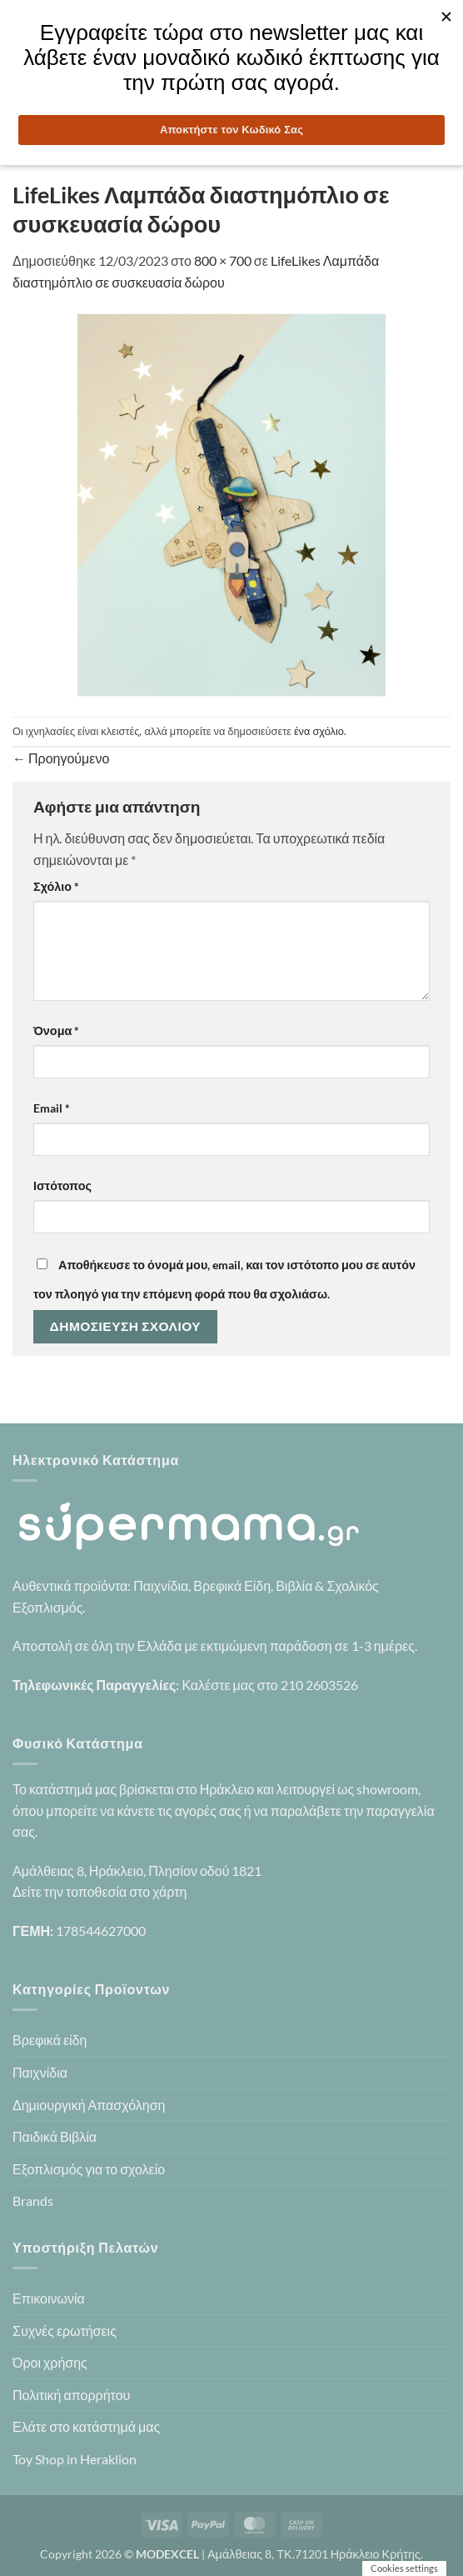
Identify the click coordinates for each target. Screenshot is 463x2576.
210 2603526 (319, 1685)
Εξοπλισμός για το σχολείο (88, 2169)
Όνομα (56, 1030)
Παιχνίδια (39, 2072)
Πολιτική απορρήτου (71, 2395)
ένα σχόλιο (319, 731)
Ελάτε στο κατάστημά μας (86, 2426)
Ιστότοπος (62, 1185)
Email (51, 1108)
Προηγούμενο (60, 758)
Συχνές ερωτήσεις (64, 2330)
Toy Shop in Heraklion (74, 2459)
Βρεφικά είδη (49, 2040)
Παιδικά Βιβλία (54, 2136)
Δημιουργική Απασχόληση (88, 2105)
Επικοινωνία (48, 2298)
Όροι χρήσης (49, 2362)
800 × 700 (222, 260)
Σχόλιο (56, 886)
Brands (32, 2200)
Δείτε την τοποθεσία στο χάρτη (99, 1891)
